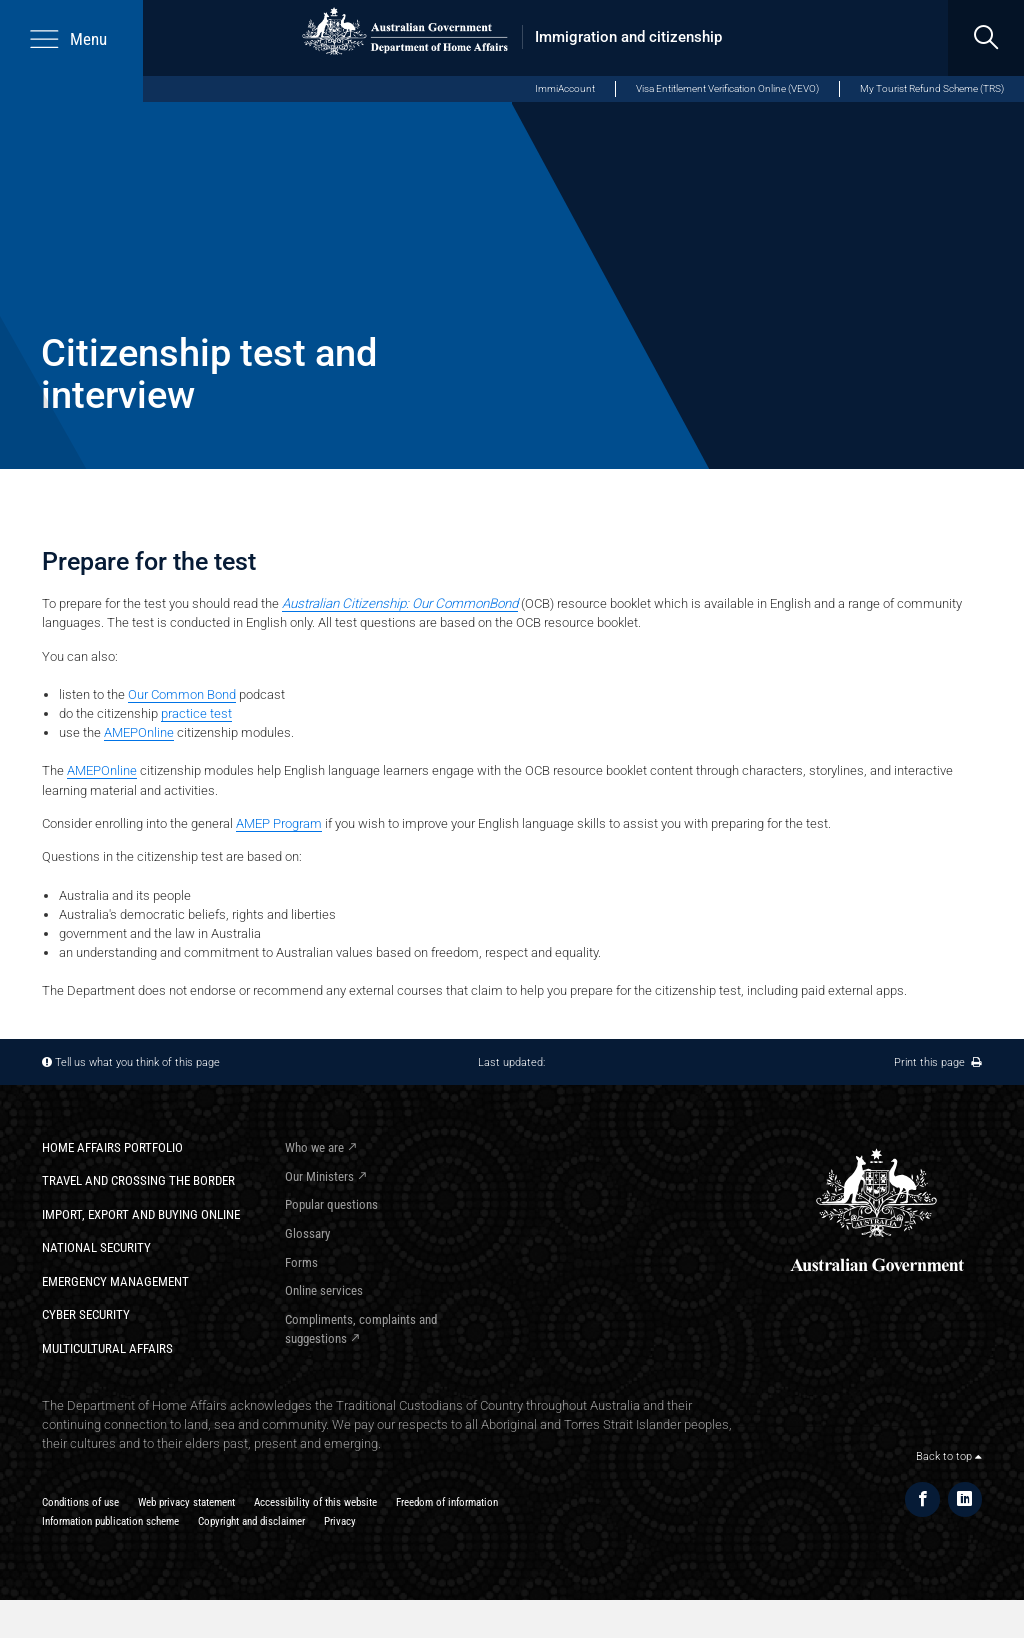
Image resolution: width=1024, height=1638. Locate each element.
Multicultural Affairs (107, 1348)
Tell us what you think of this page (137, 1062)
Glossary (307, 1233)
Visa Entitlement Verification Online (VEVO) (727, 88)
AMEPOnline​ (139, 732)
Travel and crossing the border (138, 1180)
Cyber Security (86, 1314)
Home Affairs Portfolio (112, 1147)
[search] (986, 38)
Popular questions (331, 1204)
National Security (96, 1247)
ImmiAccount (565, 88)
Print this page (938, 1062)
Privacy (340, 1521)
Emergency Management (115, 1281)
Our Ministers (319, 1176)
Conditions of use (80, 1502)
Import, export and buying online (141, 1214)
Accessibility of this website (315, 1502)
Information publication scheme (110, 1521)
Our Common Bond (182, 694)
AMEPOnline (102, 770)
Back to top (949, 1456)
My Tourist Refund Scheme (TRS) (932, 88)
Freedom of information (447, 1502)
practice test (196, 713)
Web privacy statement (186, 1502)
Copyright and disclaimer (251, 1521)
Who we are (314, 1147)
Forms (301, 1262)
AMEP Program (279, 823)
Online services (324, 1290)
